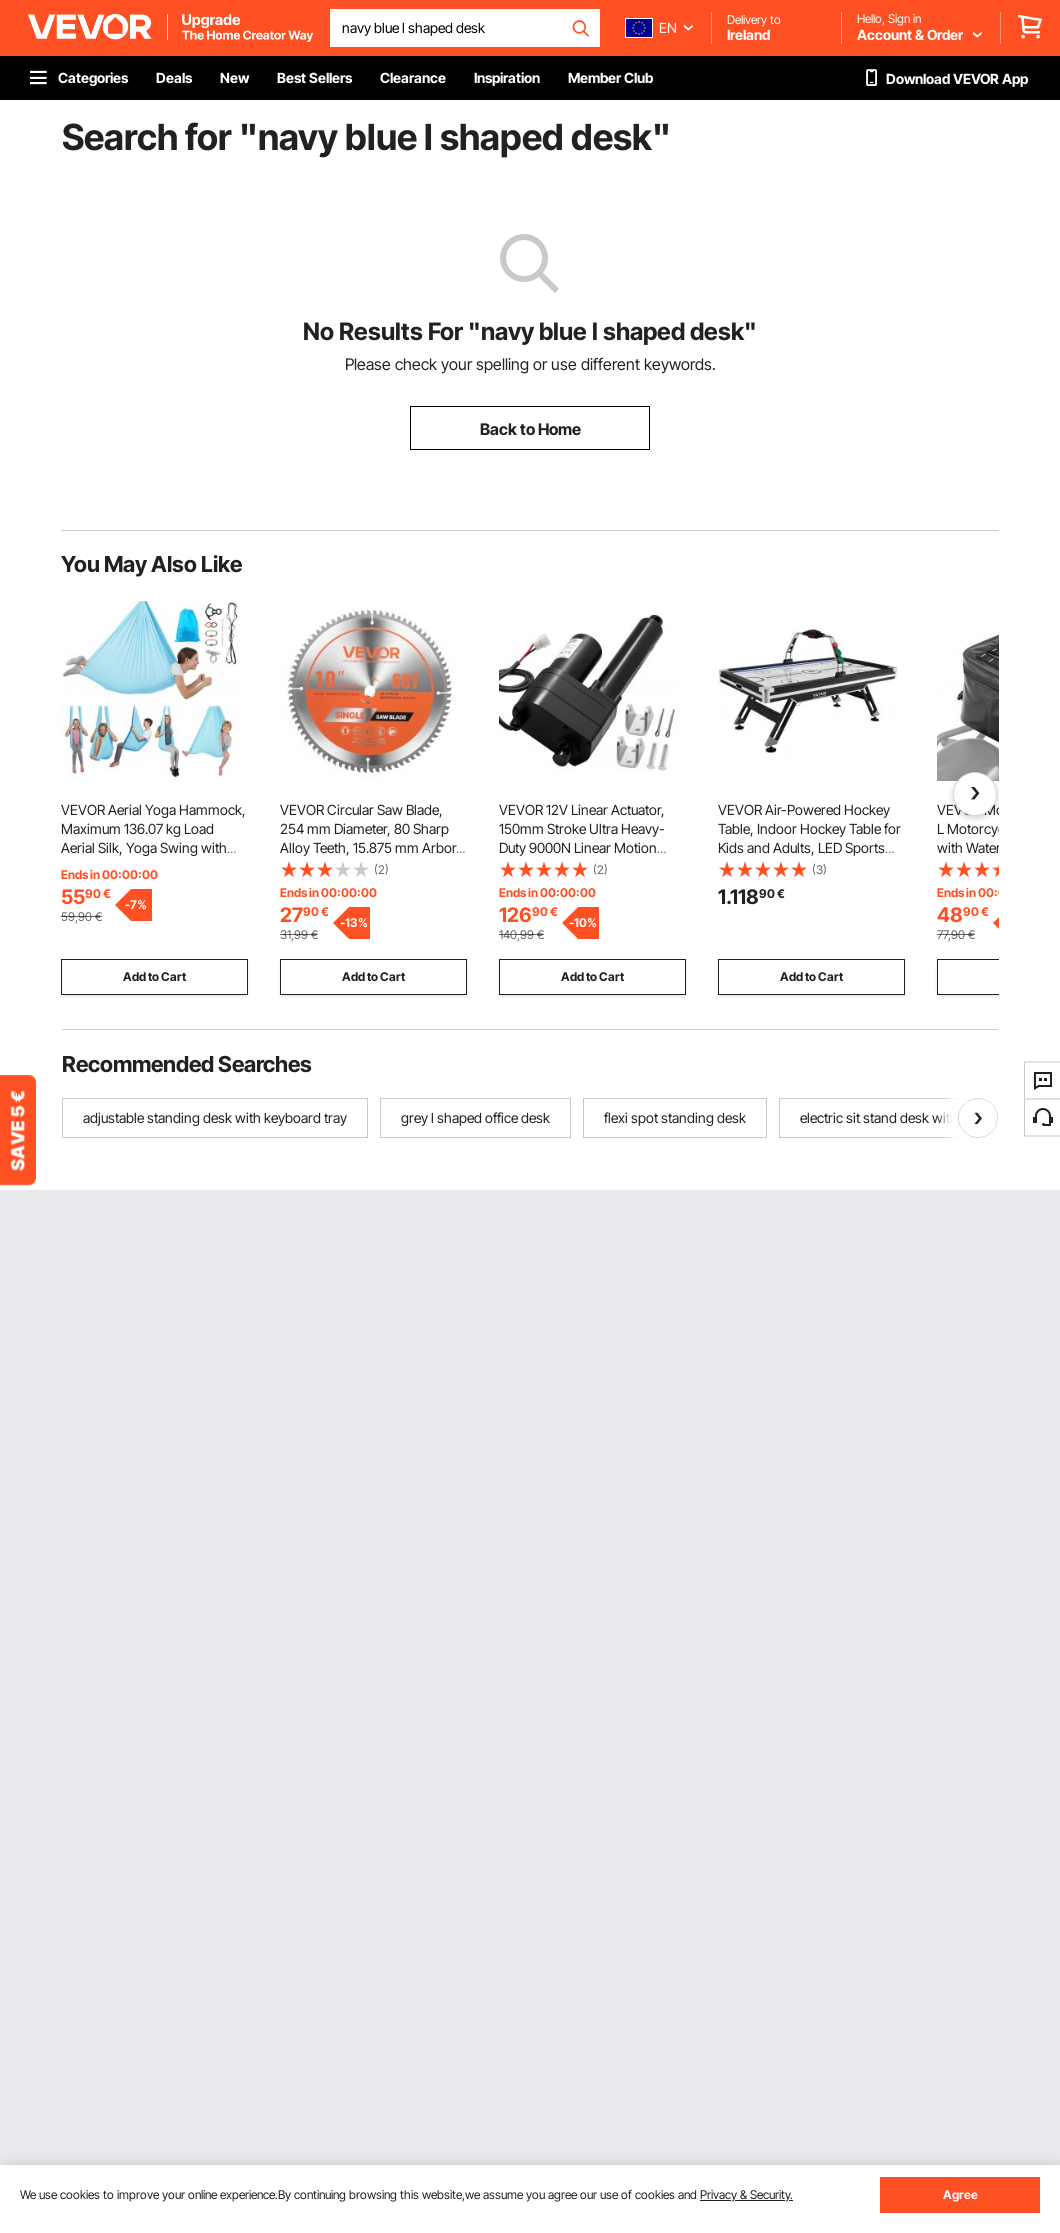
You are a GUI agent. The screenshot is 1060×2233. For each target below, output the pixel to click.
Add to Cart (154, 976)
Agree (960, 2194)
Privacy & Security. (746, 2194)
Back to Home (530, 429)
